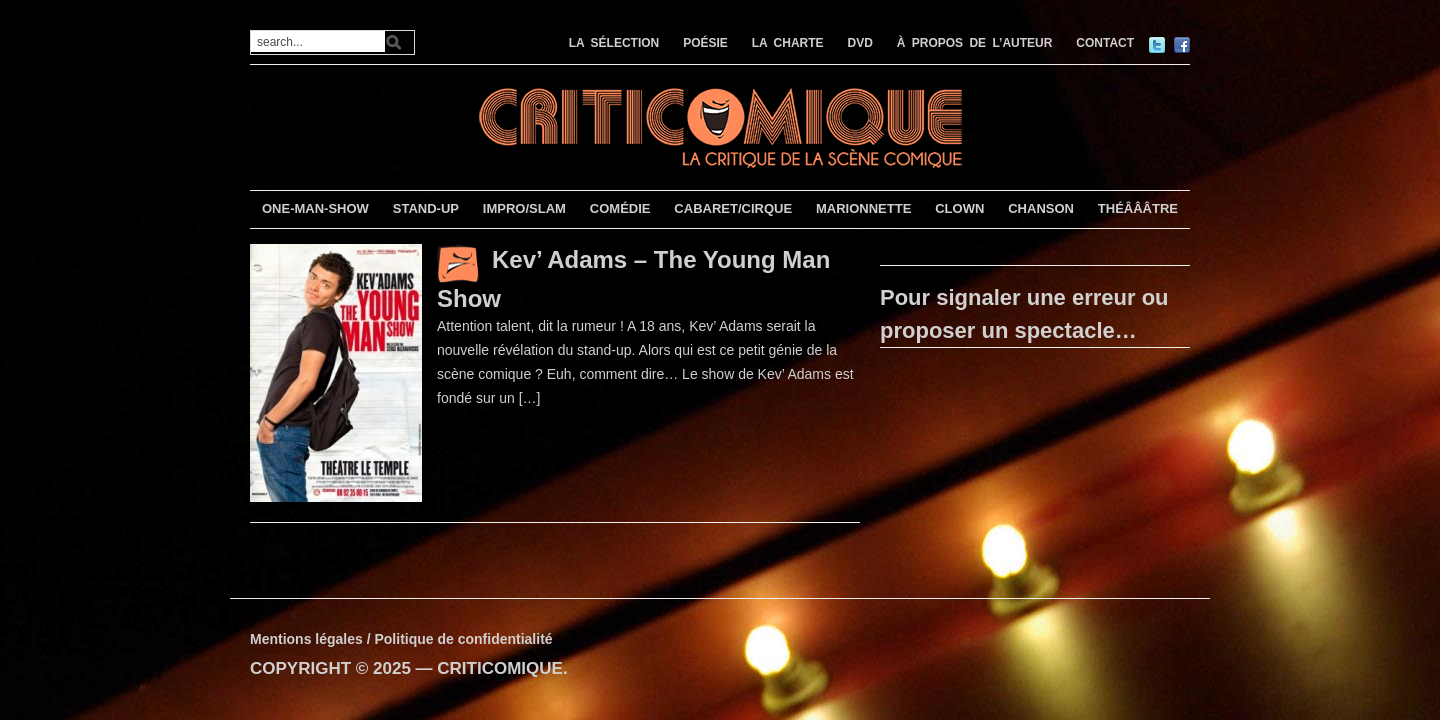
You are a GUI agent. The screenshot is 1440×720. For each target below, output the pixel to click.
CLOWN (959, 208)
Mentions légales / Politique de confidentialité (401, 639)
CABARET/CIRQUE (733, 208)
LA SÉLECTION (614, 43)
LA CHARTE (788, 43)
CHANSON (1041, 208)
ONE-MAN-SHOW (315, 208)
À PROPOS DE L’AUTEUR (975, 43)
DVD (860, 43)
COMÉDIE (620, 208)
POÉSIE (705, 43)
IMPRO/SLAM (524, 208)
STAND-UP (426, 208)
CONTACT (1105, 43)
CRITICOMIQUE (500, 668)
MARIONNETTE (863, 208)
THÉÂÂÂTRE (1138, 208)
